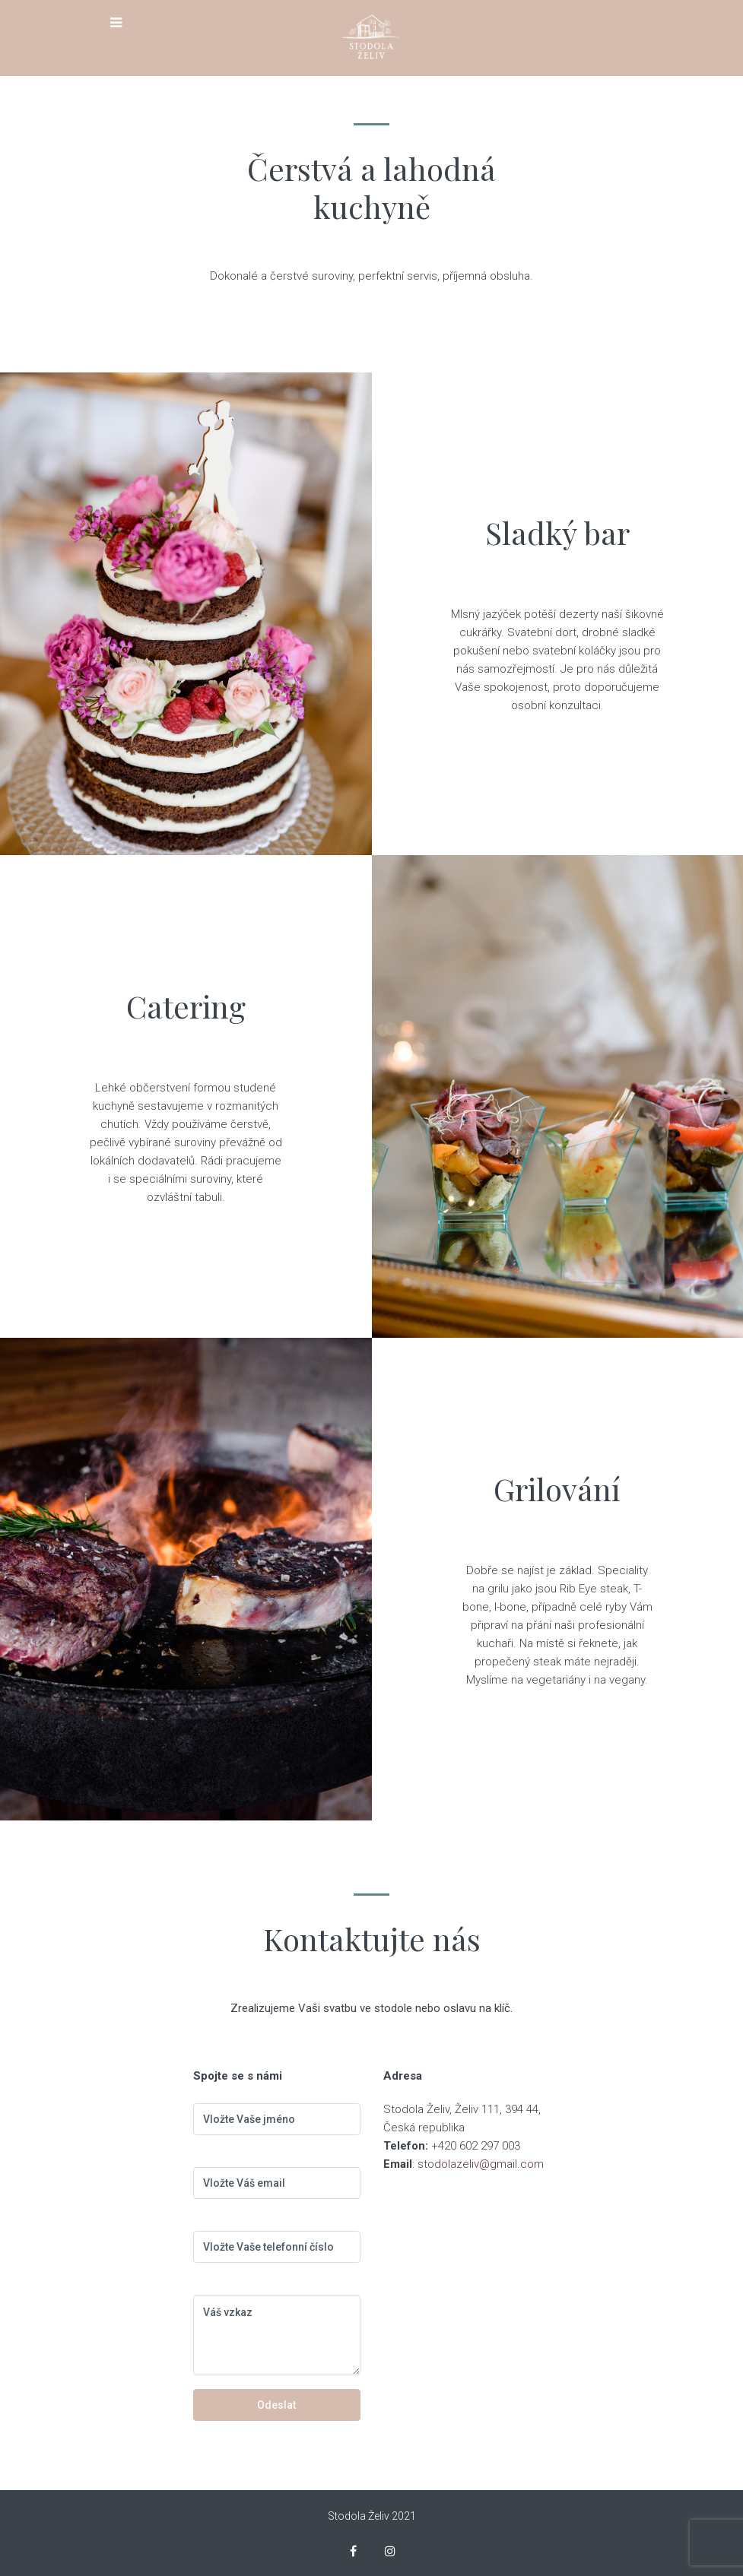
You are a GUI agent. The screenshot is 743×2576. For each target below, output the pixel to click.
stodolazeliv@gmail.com (481, 2164)
